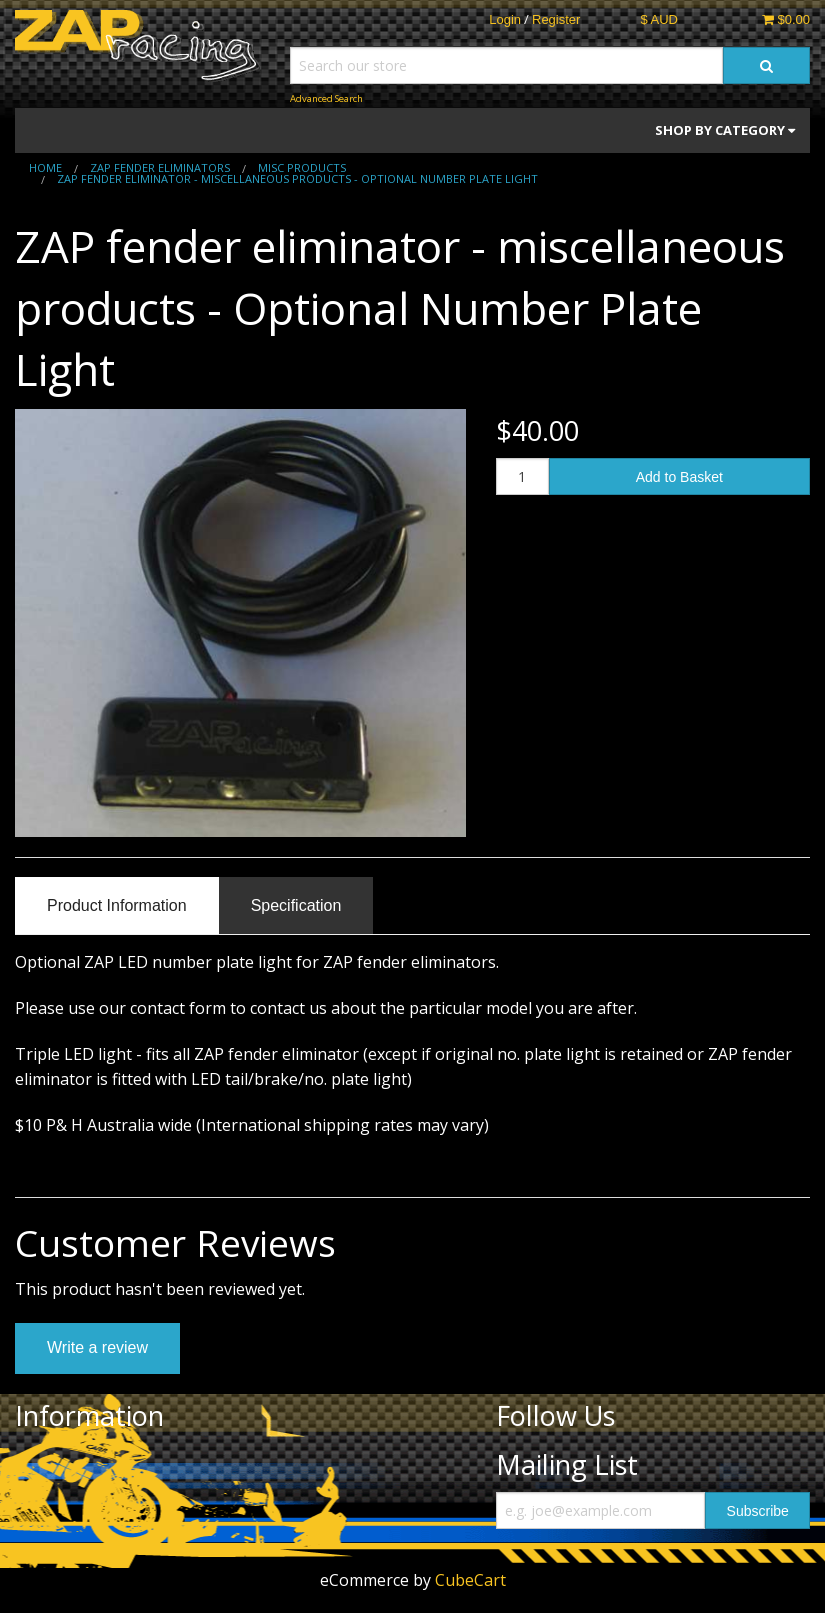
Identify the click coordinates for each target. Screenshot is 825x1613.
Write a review (97, 1347)
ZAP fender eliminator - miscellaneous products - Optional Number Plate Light (297, 178)
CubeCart (470, 1580)
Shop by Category (725, 130)
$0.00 (786, 19)
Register (556, 19)
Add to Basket (679, 477)
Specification (296, 905)
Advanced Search (326, 98)
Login (505, 19)
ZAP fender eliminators (160, 167)
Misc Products (302, 167)
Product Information (117, 905)
